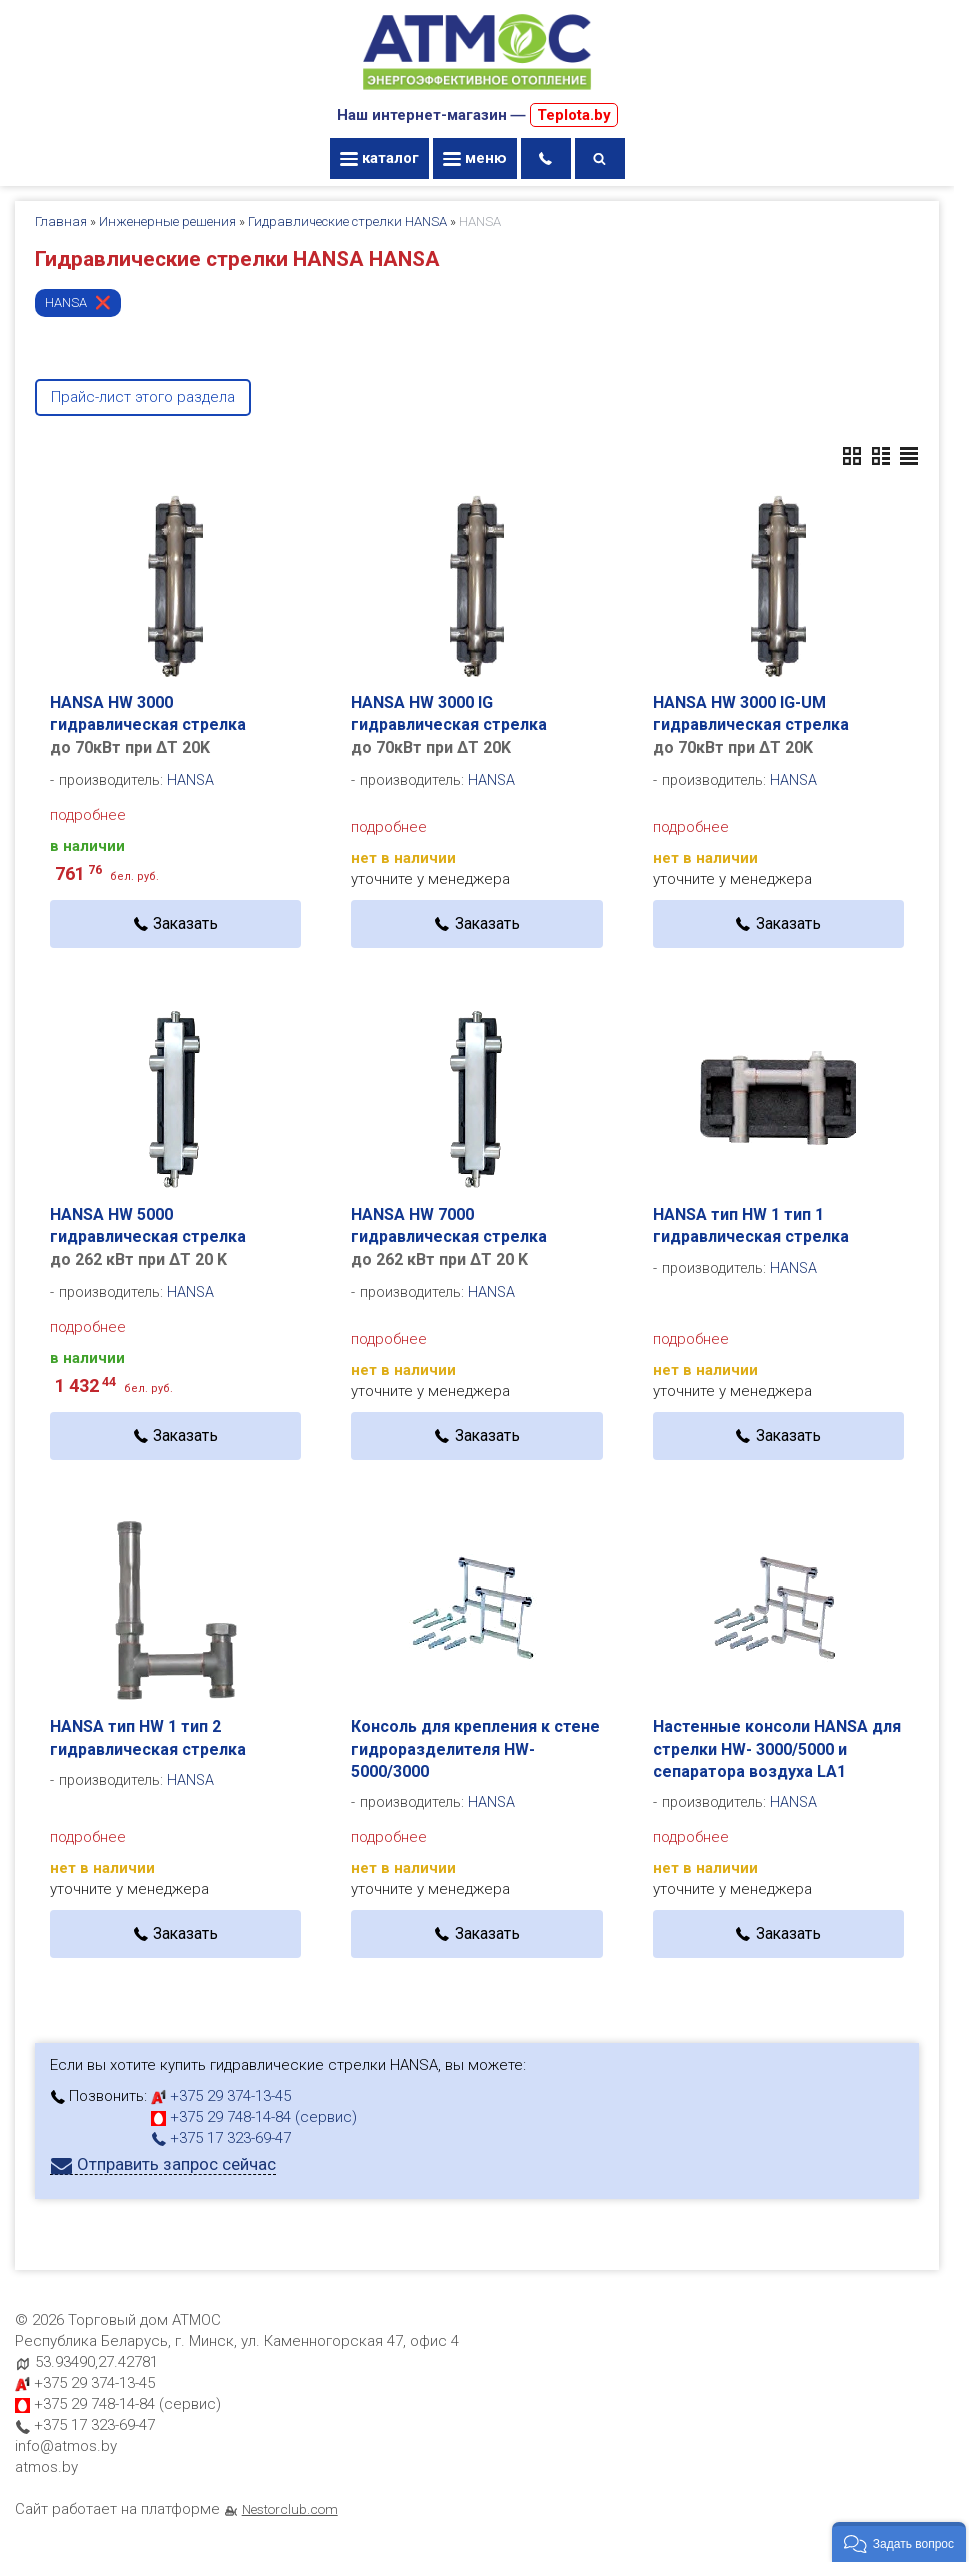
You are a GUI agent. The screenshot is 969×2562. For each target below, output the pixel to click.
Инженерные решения (167, 221)
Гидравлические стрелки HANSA (347, 221)
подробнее (88, 815)
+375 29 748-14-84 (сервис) (254, 2117)
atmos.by (46, 2467)
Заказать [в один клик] (185, 923)
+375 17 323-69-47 (221, 2138)
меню (475, 158)
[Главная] (477, 92)
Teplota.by (574, 115)
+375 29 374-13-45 (221, 2096)
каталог (379, 158)
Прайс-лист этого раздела (143, 397)
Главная (61, 221)
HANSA (66, 302)
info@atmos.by (66, 2446)
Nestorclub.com (290, 2509)
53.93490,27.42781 (96, 2362)
